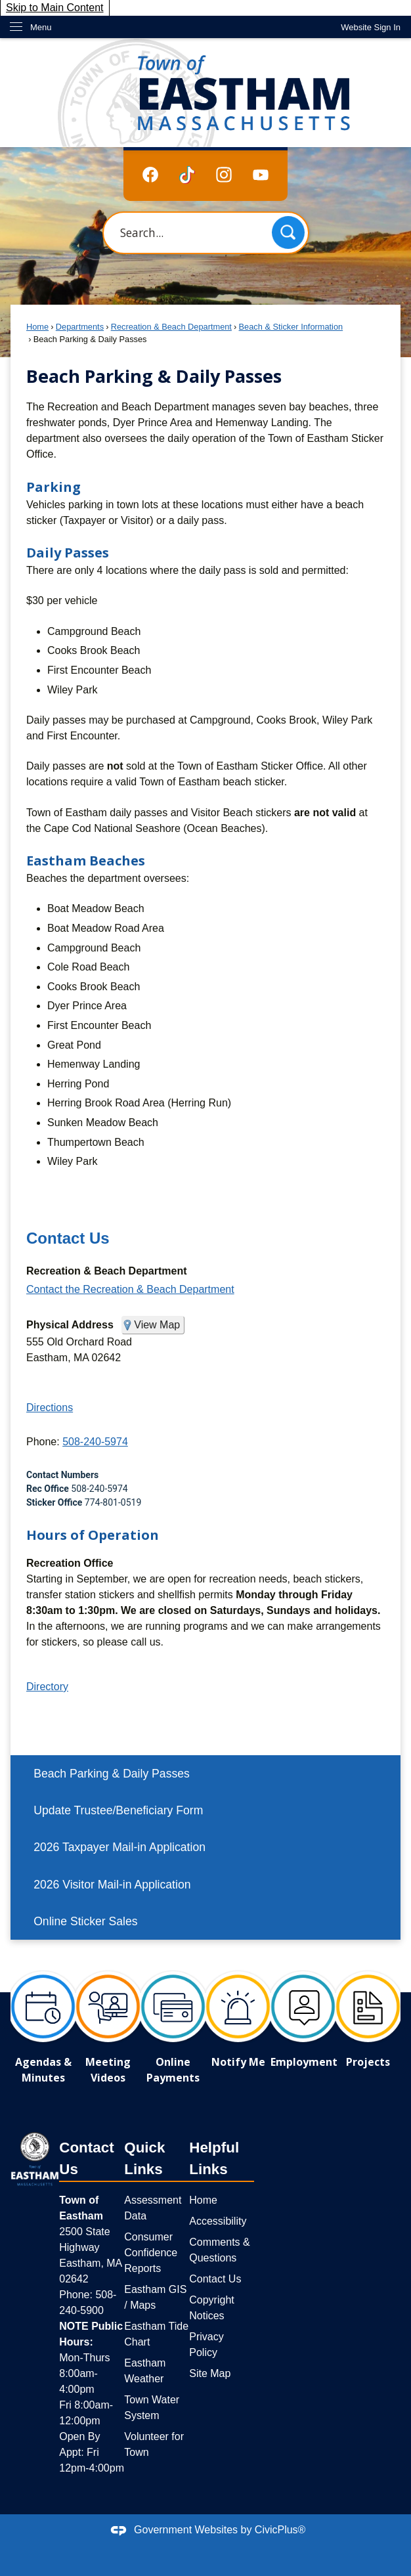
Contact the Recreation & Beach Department (130, 1289)
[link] (370, 27)
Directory (47, 1686)
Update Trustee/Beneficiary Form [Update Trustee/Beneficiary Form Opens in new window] (118, 1810)
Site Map (209, 2373)
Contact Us (68, 1238)
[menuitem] (205, 1773)
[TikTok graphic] (187, 175)
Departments (80, 327)
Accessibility (217, 2221)
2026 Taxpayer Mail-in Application (119, 1847)
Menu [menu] (41, 27)
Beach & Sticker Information (291, 327)
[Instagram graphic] (224, 174)
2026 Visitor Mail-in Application (111, 1884)
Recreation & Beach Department (171, 327)
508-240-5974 (95, 1441)
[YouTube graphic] (261, 174)
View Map (157, 1324)
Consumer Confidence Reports (150, 2252)
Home (37, 327)
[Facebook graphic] (150, 174)
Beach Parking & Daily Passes (111, 1773)
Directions (49, 1407)
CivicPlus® (280, 2529)
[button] (288, 232)
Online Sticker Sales (85, 1921)
